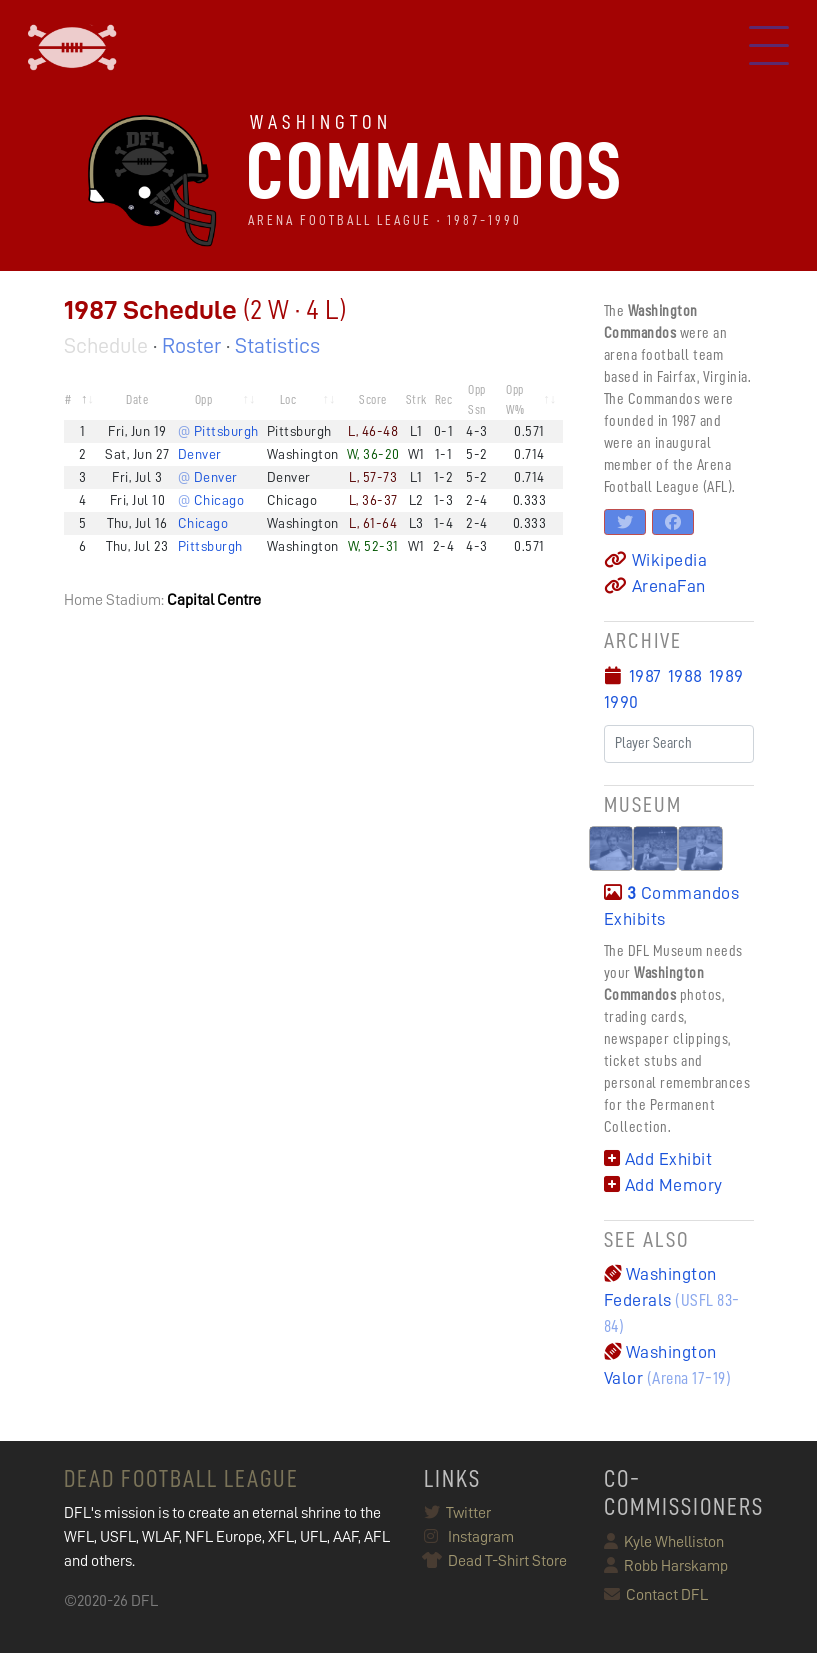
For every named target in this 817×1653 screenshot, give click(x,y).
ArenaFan (655, 586)
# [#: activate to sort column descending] (68, 399)
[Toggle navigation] (769, 48)
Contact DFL (656, 1595)
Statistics (277, 346)
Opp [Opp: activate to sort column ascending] (204, 399)
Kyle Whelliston (664, 1542)
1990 (621, 702)
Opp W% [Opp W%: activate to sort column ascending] (515, 399)
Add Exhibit (658, 1159)
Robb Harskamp (666, 1566)
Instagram (469, 1537)
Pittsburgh (210, 546)
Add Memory (663, 1185)
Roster (191, 346)
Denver (200, 454)
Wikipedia (656, 560)
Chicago (203, 523)
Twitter (457, 1513)
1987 (645, 676)
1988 (685, 676)
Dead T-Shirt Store (495, 1561)
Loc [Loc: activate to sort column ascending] (288, 399)
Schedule (106, 346)
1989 (726, 676)
